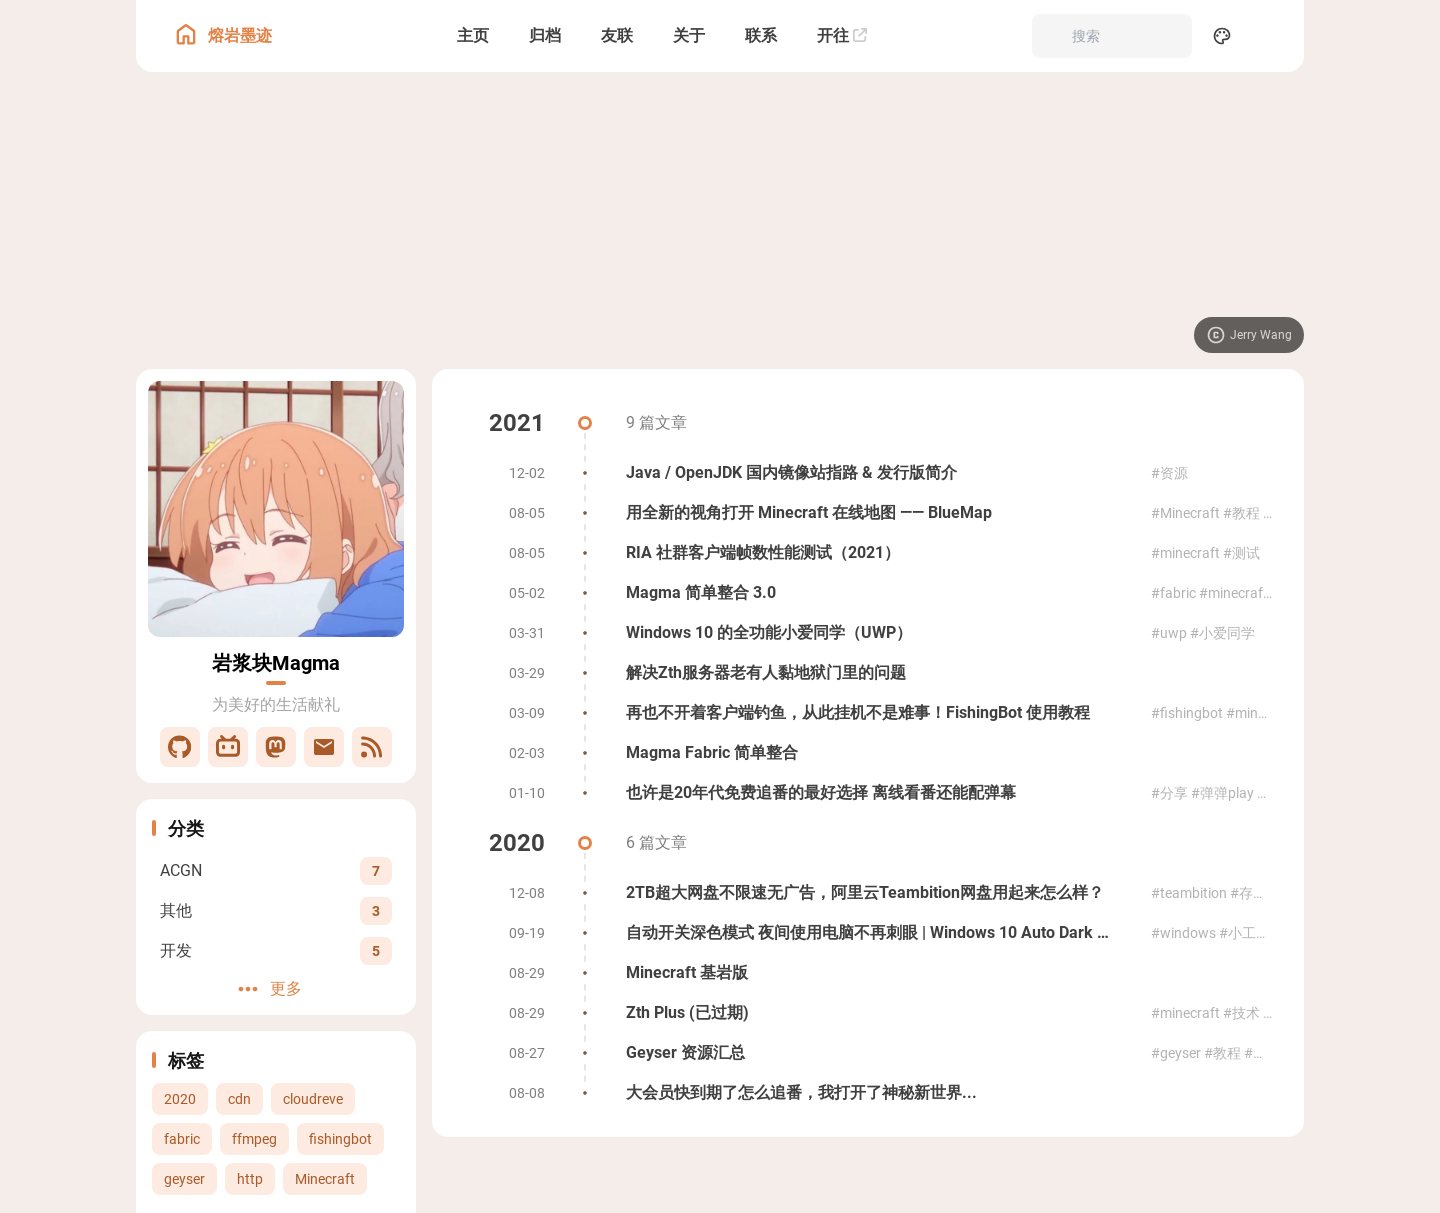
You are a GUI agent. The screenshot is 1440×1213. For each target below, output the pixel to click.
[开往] (842, 36)
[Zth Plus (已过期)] (868, 1013)
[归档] (545, 36)
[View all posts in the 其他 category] (276, 910)
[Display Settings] (1222, 36)
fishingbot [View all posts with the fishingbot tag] (340, 1139)
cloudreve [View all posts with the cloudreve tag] (313, 1099)
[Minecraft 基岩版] (868, 973)
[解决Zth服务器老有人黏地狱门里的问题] (868, 673)
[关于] (689, 36)
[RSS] (372, 747)
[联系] (761, 36)
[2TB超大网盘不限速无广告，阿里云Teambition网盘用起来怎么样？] (868, 893)
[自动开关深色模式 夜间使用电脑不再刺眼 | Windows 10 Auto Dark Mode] (868, 933)
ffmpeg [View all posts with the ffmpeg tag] (254, 1139)
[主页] (473, 36)
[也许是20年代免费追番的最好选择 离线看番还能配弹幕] (868, 793)
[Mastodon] (276, 747)
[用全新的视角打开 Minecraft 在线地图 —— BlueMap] (868, 513)
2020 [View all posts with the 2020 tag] (180, 1099)
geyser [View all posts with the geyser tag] (184, 1179)
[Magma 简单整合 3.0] (868, 593)
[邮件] (324, 747)
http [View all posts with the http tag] (250, 1179)
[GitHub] (180, 747)
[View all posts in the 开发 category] (276, 950)
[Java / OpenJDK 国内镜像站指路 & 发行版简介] (868, 473)
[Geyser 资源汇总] (868, 1053)
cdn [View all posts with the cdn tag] (239, 1099)
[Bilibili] (228, 747)
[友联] (617, 36)
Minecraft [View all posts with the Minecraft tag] (325, 1179)
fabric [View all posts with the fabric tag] (182, 1139)
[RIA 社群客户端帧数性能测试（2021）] (868, 553)
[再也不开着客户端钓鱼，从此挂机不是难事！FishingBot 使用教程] (868, 713)
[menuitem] (1266, 36)
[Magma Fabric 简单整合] (868, 753)
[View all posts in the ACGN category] (276, 870)
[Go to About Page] (276, 509)
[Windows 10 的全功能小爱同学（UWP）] (868, 633)
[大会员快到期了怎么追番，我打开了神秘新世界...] (868, 1093)
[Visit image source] (1249, 335)
